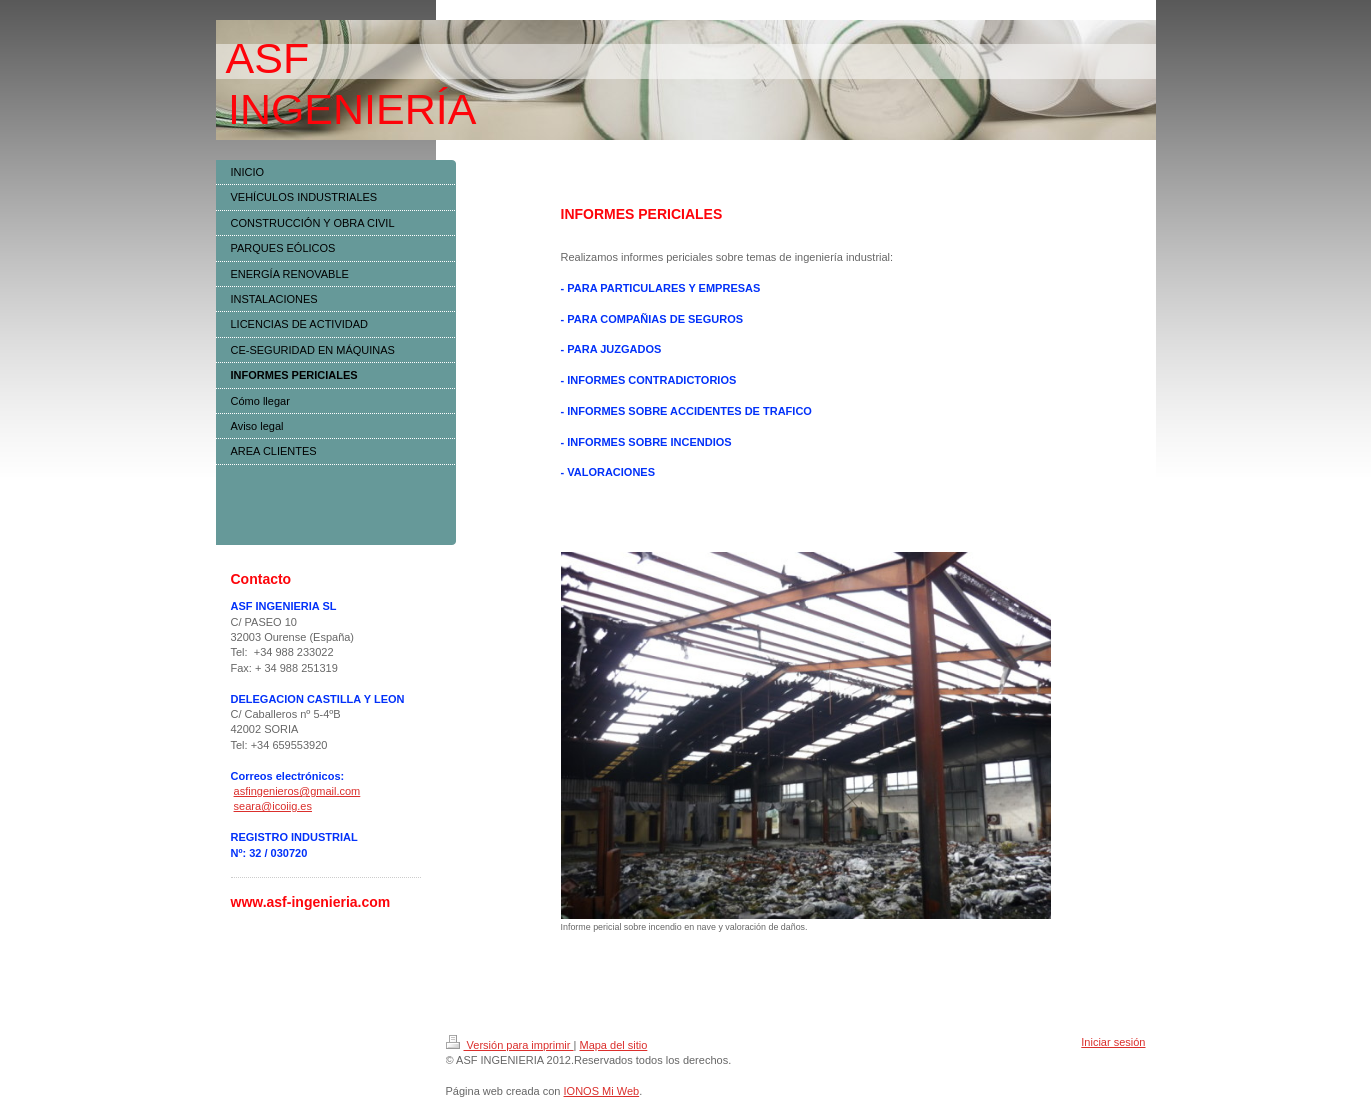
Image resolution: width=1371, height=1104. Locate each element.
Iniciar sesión (1113, 1042)
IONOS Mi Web (602, 1091)
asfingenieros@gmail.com (297, 791)
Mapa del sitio (613, 1045)
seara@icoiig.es (273, 806)
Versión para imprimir (510, 1045)
